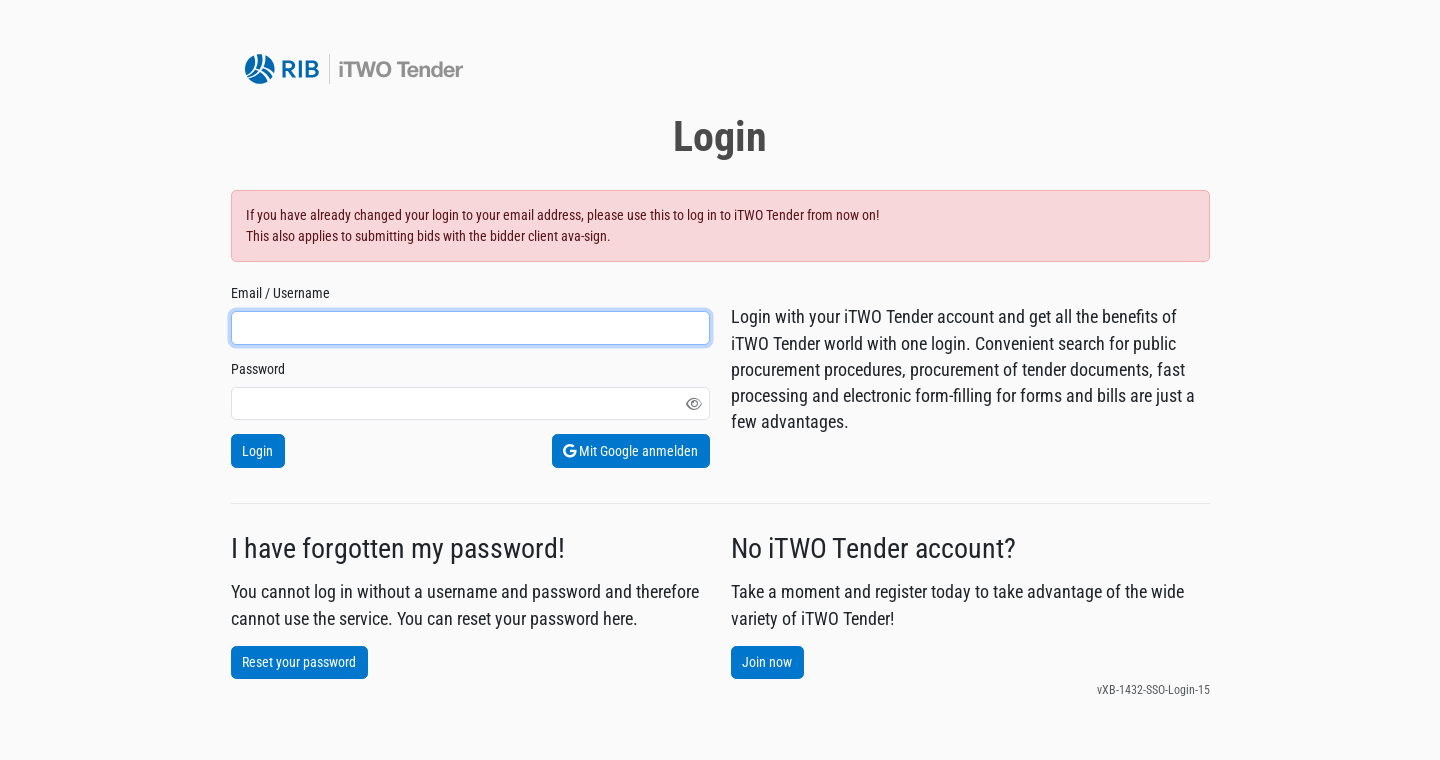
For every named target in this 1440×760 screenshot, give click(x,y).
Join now (767, 662)
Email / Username (280, 293)
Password (258, 369)
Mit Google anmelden (630, 451)
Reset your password (299, 662)
